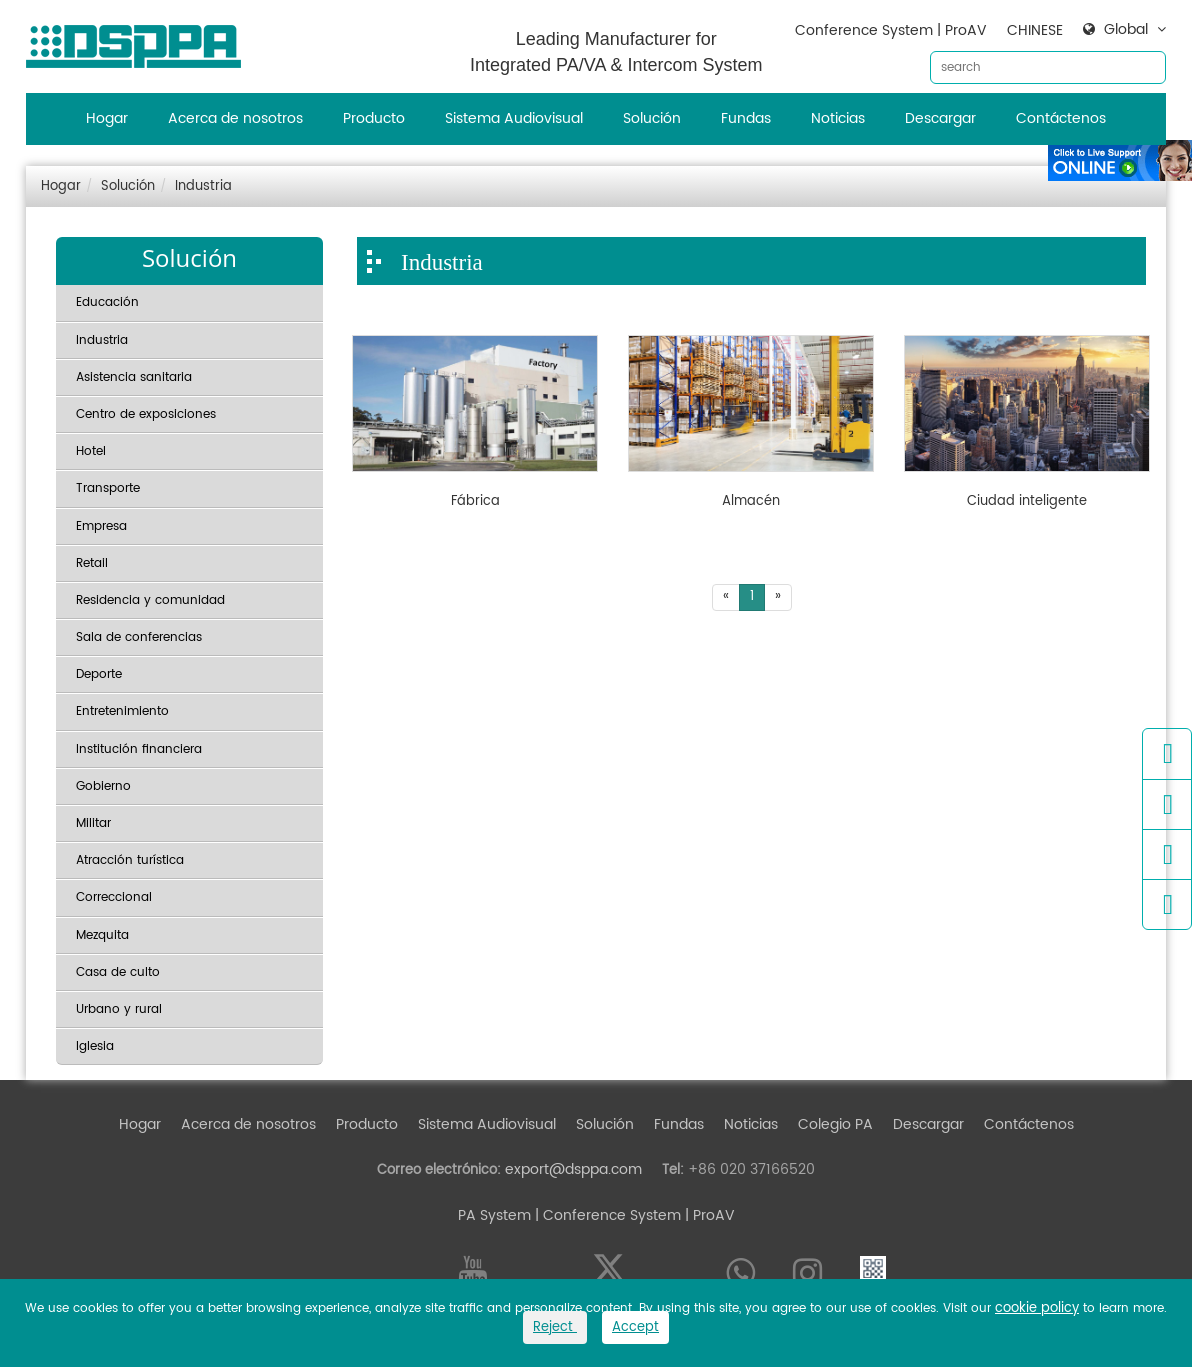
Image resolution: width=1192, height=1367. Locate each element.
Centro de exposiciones (146, 414)
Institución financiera (139, 749)
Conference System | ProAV (891, 30)
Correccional (114, 897)
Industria (203, 186)
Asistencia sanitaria (134, 377)
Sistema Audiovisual (514, 118)
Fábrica (475, 502)
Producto (374, 118)
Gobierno (103, 786)
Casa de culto (118, 972)
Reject (555, 1327)
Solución (652, 118)
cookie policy (1037, 1308)
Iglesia (95, 1046)
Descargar (940, 118)
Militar (93, 823)
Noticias (838, 118)
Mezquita (102, 935)
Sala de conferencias (139, 637)
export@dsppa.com (573, 1169)
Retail (92, 563)
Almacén (751, 502)
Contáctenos (1061, 118)
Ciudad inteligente (1027, 502)
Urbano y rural (119, 1009)
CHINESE (1035, 30)
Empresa (101, 526)
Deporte (99, 674)
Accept (635, 1327)
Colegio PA (835, 1124)
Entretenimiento (122, 711)
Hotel (91, 451)
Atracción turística (130, 860)
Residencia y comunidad (150, 600)
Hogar (107, 118)
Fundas (746, 118)
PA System (494, 1215)
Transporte (108, 488)
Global (1126, 30)
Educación (107, 302)
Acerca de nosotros (235, 118)
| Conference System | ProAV (633, 1215)
